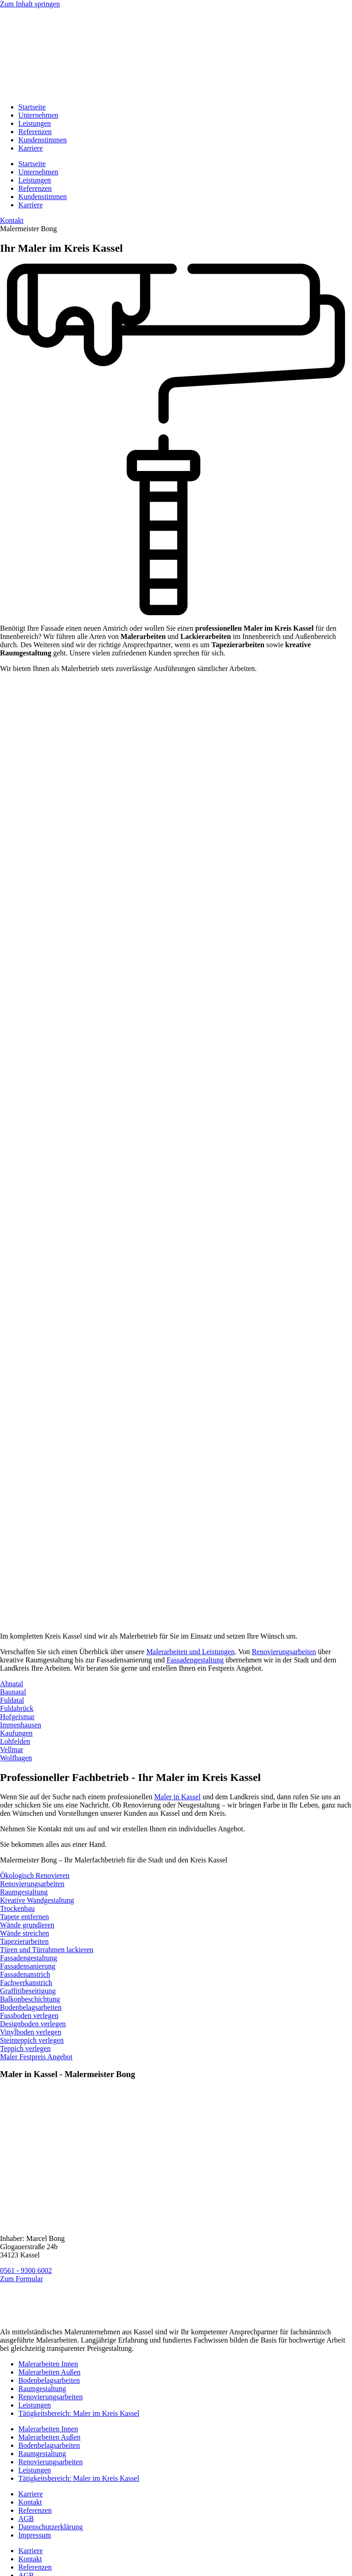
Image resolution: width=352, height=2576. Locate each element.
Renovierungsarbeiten (284, 1652)
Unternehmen (38, 115)
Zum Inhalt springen (30, 4)
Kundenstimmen (42, 140)
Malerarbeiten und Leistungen (190, 1652)
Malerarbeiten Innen (48, 2364)
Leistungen (34, 123)
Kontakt (30, 2502)
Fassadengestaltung (194, 1660)
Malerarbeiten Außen (49, 2372)
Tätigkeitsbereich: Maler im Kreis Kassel (78, 2413)
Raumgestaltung (42, 2388)
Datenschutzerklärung (50, 2527)
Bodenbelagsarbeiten (49, 2380)
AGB (26, 2518)
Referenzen (35, 131)
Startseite (32, 107)
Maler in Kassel (177, 1797)
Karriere (30, 148)
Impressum (34, 2535)
